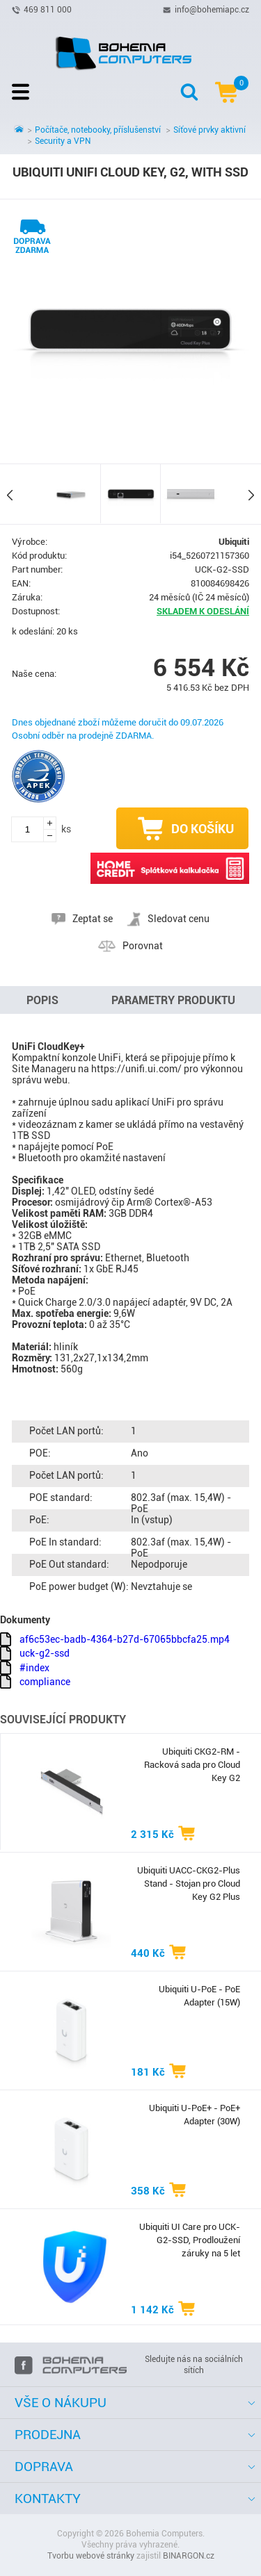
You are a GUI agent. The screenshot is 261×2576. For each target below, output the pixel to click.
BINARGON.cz (188, 2556)
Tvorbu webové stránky (90, 2556)
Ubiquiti (234, 541)
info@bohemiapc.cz (212, 9)
